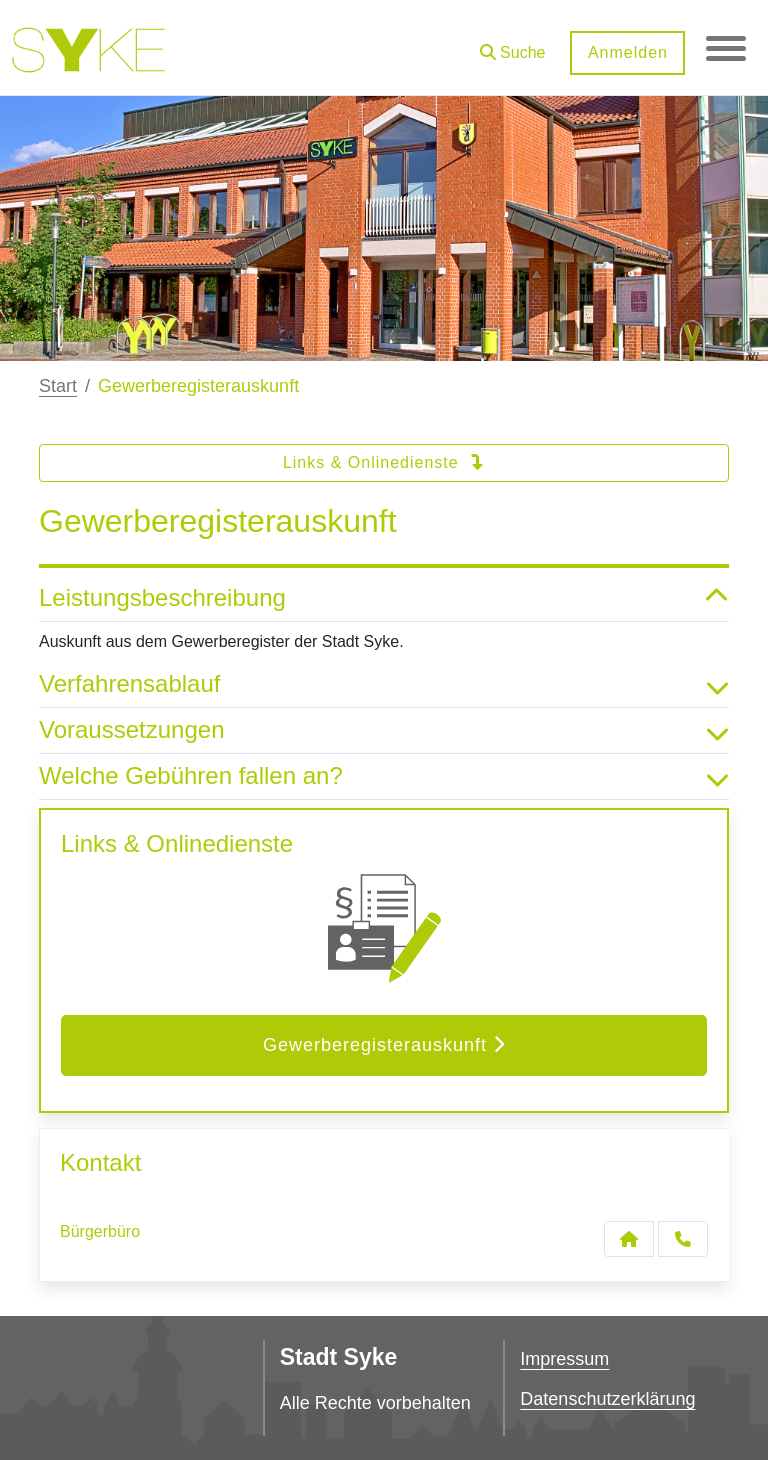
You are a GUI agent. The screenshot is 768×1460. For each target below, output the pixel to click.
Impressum (564, 1359)
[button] (512, 45)
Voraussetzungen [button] (384, 730)
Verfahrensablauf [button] (384, 684)
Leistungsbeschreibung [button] (384, 598)
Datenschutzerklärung (607, 1399)
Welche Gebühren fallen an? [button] (384, 776)
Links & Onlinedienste (384, 462)
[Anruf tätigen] (683, 1239)
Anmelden (627, 52)
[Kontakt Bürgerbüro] (629, 1239)
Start (58, 386)
